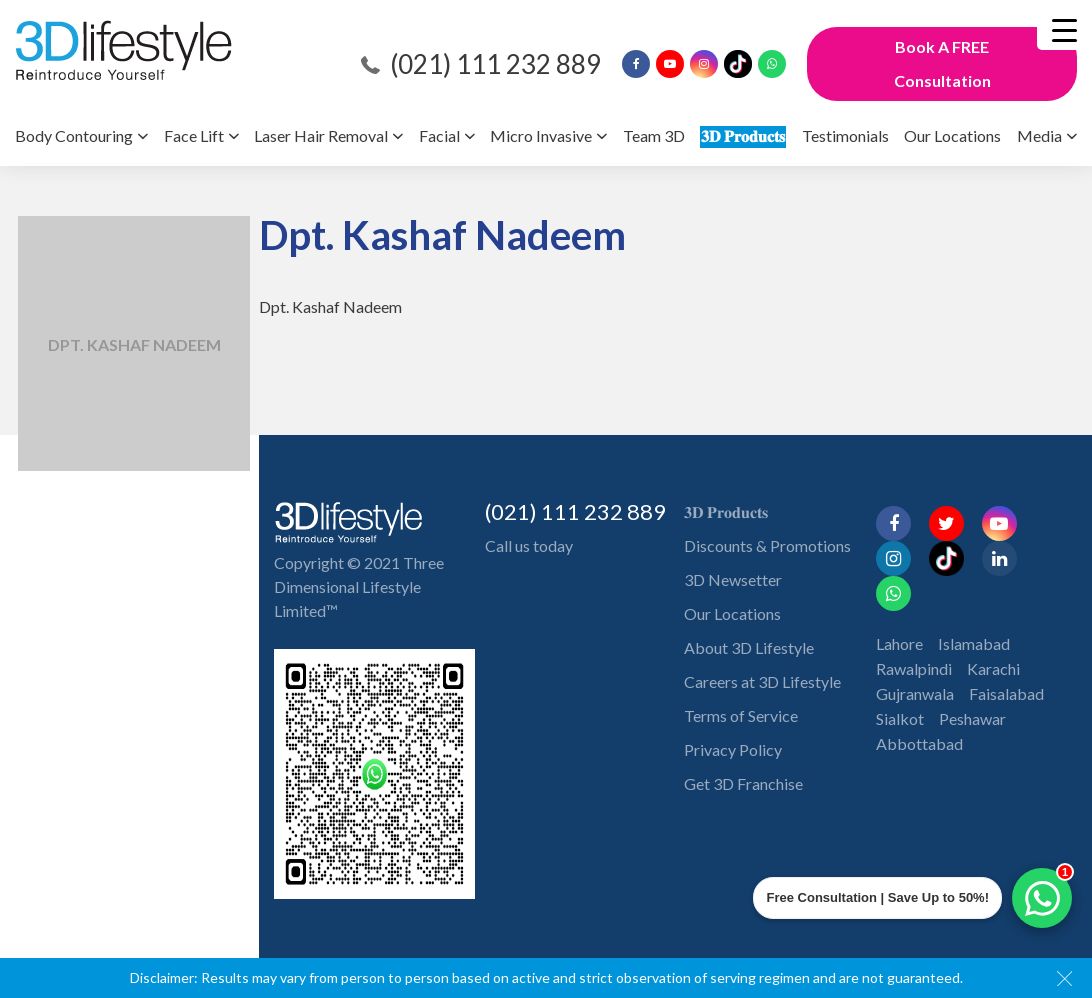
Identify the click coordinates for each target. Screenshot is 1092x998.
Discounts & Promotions (767, 545)
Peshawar (972, 683)
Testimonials (845, 135)
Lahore (899, 608)
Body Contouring (74, 135)
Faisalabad (1006, 658)
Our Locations (952, 135)
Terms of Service (741, 715)
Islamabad (974, 608)
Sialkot (900, 683)
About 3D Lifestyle (749, 647)
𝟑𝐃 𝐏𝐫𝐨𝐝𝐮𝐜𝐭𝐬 (743, 135)
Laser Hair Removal (321, 135)
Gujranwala (915, 658)
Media (1039, 135)
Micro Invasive (541, 135)
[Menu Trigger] (1064, 30)
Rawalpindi (914, 633)
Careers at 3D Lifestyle (762, 681)
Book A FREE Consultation (942, 63)
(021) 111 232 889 (495, 64)
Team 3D (654, 135)
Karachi (993, 633)
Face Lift (194, 135)
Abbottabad (919, 708)
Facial (439, 135)
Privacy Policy (733, 749)
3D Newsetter (733, 579)
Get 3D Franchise (743, 783)
